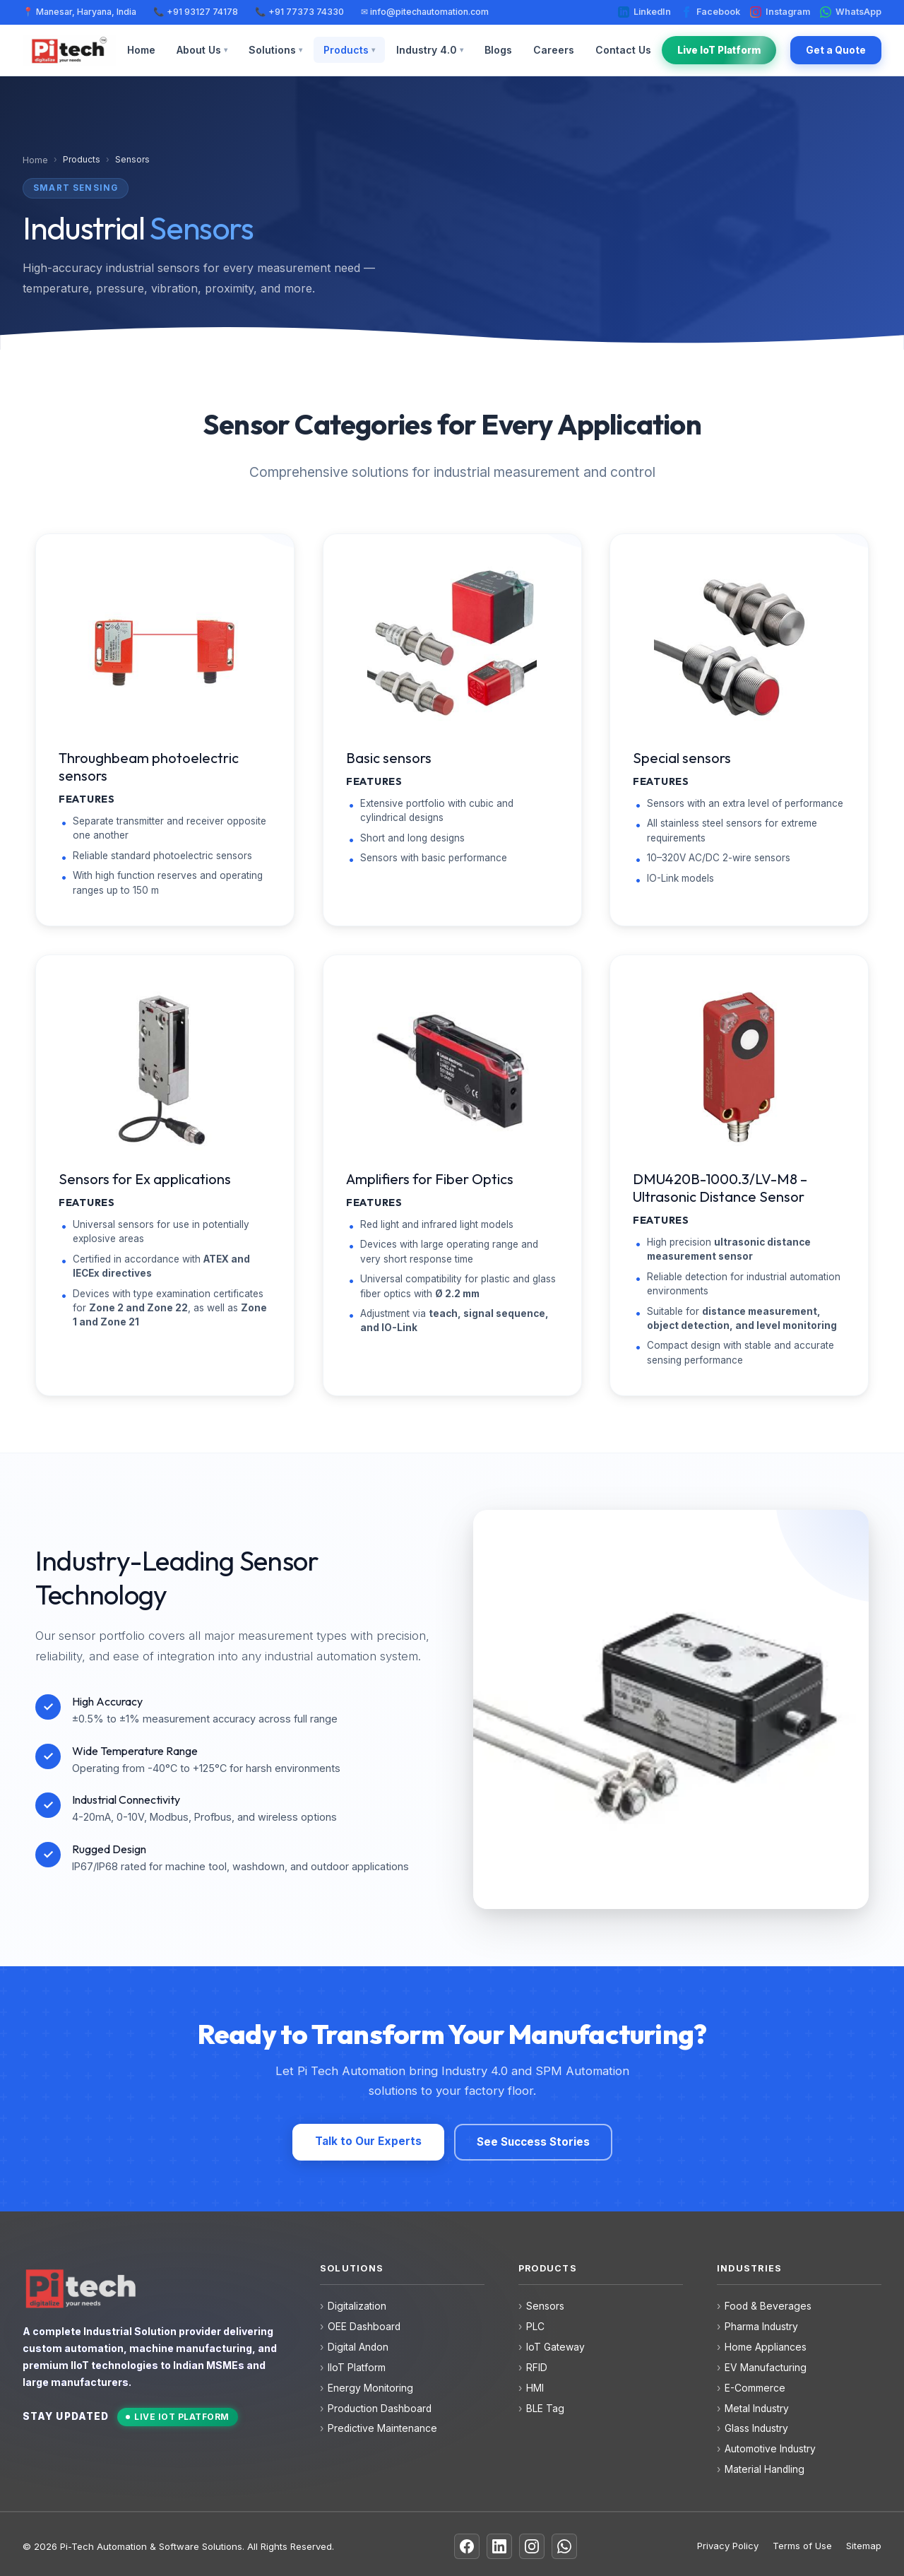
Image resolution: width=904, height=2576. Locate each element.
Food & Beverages (768, 2306)
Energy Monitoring (370, 2388)
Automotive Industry (770, 2448)
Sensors (545, 2306)
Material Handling (764, 2469)
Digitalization (357, 2306)
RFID (536, 2367)
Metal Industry (757, 2408)
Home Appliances (766, 2347)
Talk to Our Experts (368, 2141)
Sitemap (863, 2545)
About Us (202, 50)
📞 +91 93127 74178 (195, 11)
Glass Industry (756, 2428)
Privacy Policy (728, 2545)
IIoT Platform (357, 2367)
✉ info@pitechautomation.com (425, 11)
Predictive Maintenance (382, 2428)
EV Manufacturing (766, 2367)
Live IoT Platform (719, 50)
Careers (553, 50)
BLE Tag (545, 2408)
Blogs (498, 50)
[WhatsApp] (564, 2546)
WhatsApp (850, 12)
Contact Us (623, 50)
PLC (535, 2326)
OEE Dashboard (364, 2326)
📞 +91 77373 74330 (299, 11)
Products (349, 50)
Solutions (275, 50)
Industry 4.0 (429, 50)
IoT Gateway (555, 2347)
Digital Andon (358, 2347)
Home (141, 50)
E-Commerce (755, 2388)
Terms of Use (802, 2545)
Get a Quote (836, 50)
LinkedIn (644, 12)
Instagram (780, 12)
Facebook (710, 12)
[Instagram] (532, 2546)
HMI (535, 2388)
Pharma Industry (761, 2326)
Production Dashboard (380, 2408)
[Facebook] (467, 2546)
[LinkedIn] (499, 2546)
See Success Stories (533, 2142)
